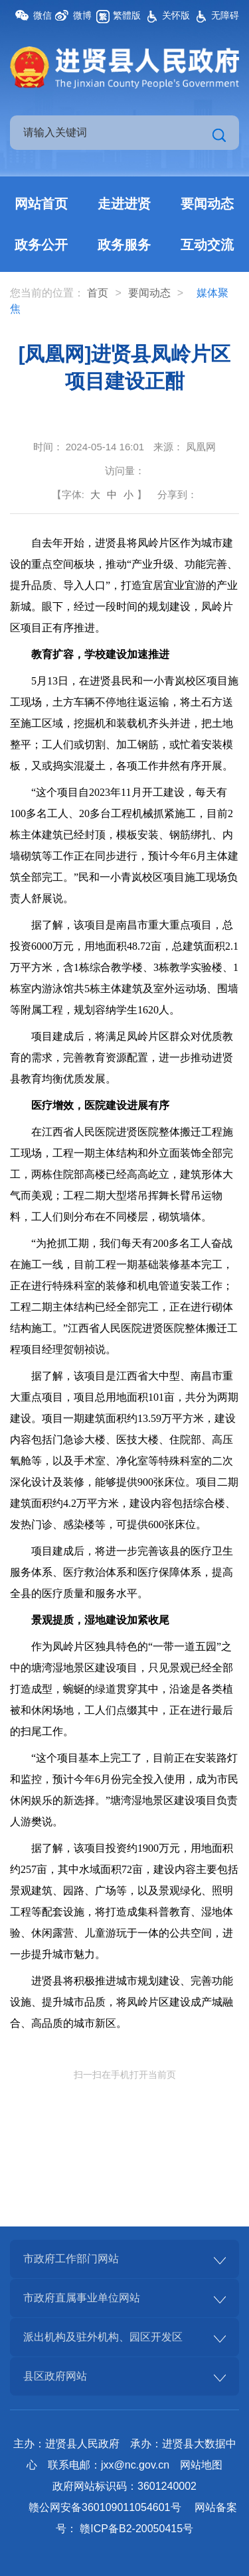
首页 (97, 292)
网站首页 (41, 203)
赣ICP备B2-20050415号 (136, 2528)
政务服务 (124, 244)
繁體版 (127, 15)
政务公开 (41, 244)
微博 (82, 15)
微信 (42, 15)
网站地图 (201, 2465)
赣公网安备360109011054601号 (105, 2507)
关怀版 (176, 15)
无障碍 (225, 15)
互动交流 (207, 244)
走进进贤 (124, 203)
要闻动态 (207, 203)
